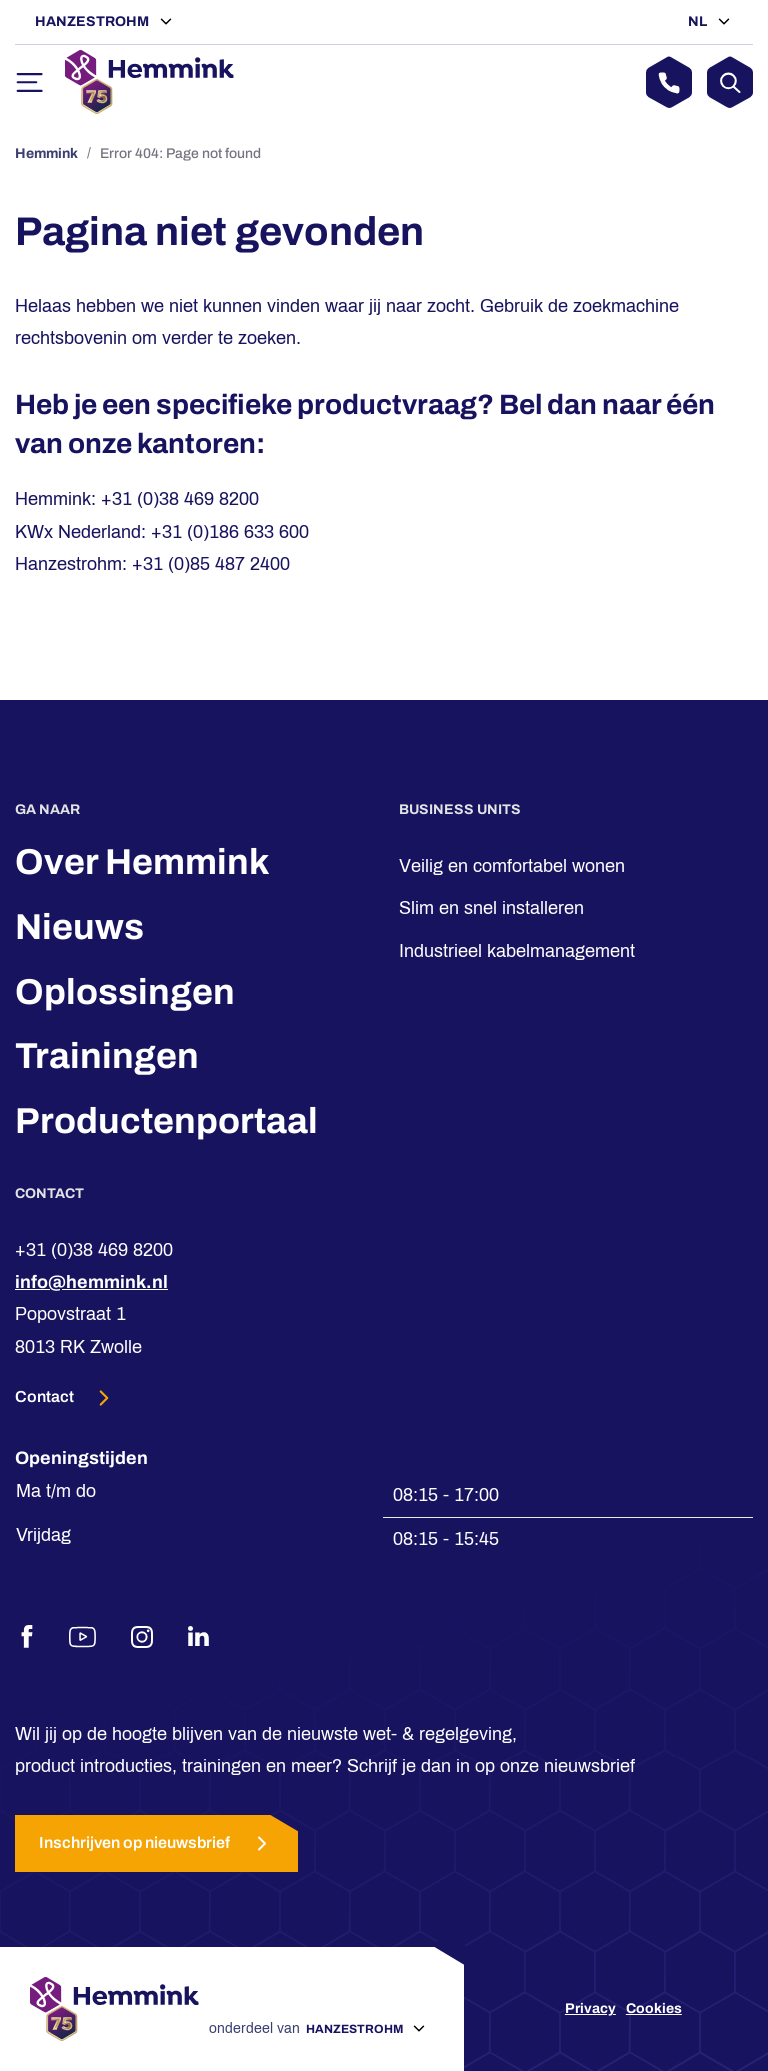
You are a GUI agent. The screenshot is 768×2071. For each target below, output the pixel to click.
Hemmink (46, 153)
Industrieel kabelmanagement (517, 951)
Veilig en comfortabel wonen (512, 866)
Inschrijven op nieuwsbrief (156, 1843)
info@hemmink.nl (91, 1282)
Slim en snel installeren (491, 908)
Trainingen (107, 1056)
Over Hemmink (142, 862)
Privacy (590, 2008)
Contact (46, 1396)
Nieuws (79, 927)
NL (699, 21)
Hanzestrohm (93, 21)
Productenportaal (166, 1121)
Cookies (654, 2008)
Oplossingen (125, 992)
